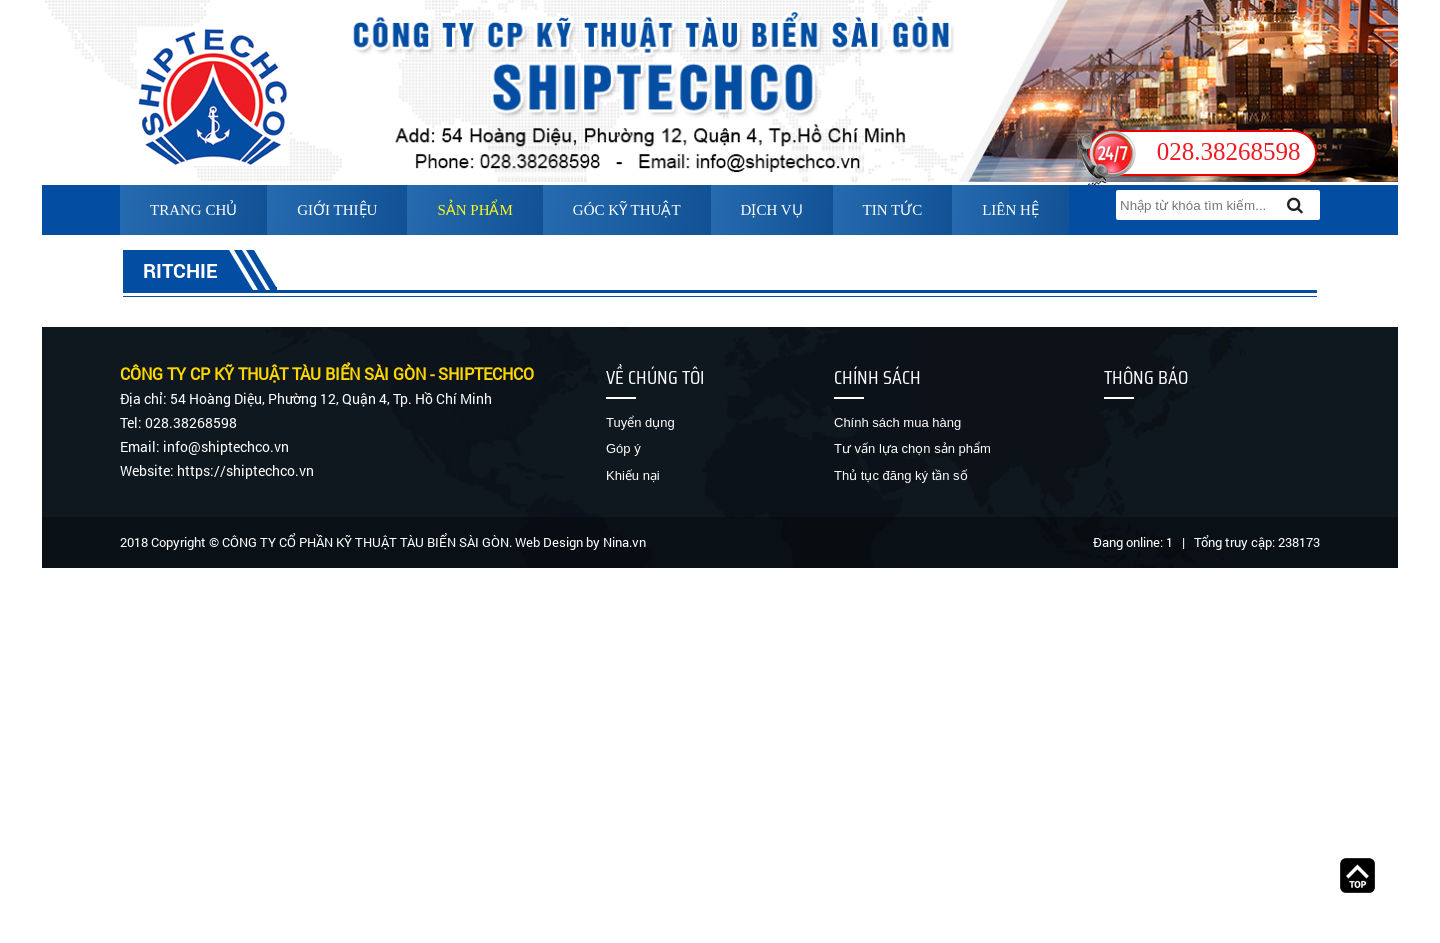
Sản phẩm (474, 210)
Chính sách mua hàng (897, 422)
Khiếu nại (633, 475)
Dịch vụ (772, 210)
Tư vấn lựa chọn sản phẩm (912, 448)
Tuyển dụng (640, 422)
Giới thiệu (337, 210)
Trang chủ (193, 210)
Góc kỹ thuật (627, 210)
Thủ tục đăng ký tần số (901, 475)
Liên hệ (1010, 210)
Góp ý (623, 448)
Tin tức (893, 210)
